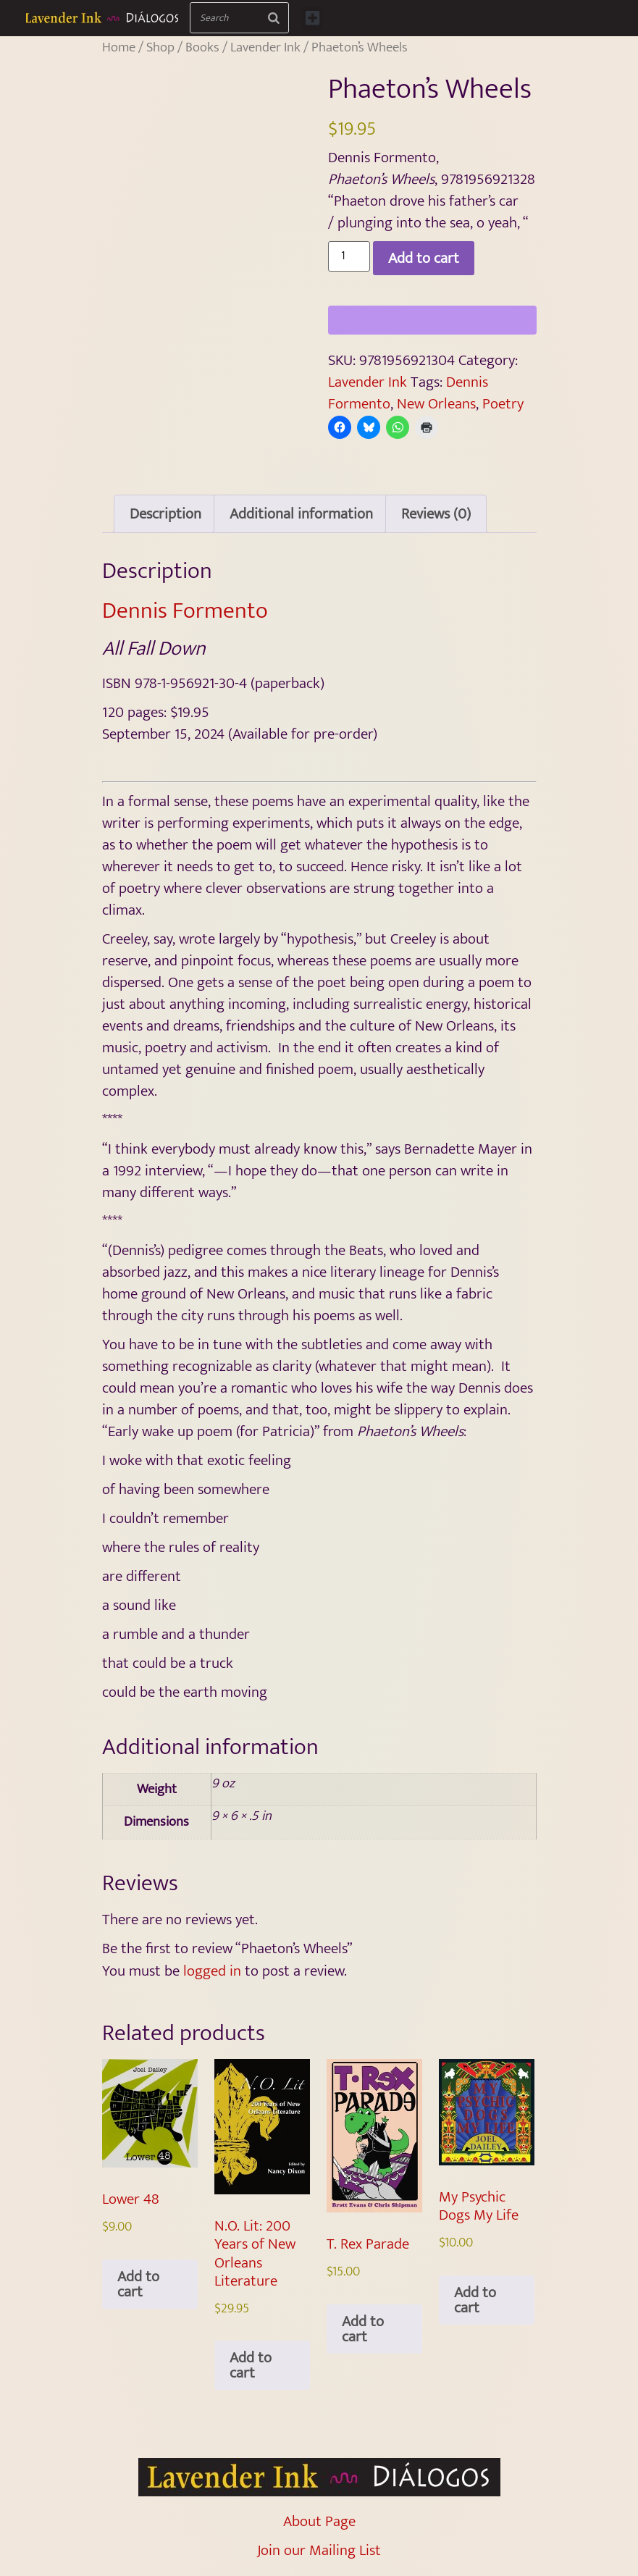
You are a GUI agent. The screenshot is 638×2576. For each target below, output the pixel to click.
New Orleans (436, 403)
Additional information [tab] (301, 513)
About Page (319, 2521)
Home (118, 47)
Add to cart (423, 258)
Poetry (503, 403)
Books (202, 47)
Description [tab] (165, 513)
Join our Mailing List (319, 2550)
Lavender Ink (265, 47)
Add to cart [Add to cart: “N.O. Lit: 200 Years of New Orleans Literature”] (251, 2365)
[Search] (274, 18)
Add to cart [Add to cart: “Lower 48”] (138, 2284)
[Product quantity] (349, 256)
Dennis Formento (185, 611)
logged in (212, 1971)
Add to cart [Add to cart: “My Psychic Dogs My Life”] (475, 2300)
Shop (160, 47)
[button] (312, 18)
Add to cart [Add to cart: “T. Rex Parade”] (363, 2329)
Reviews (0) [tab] (436, 513)
